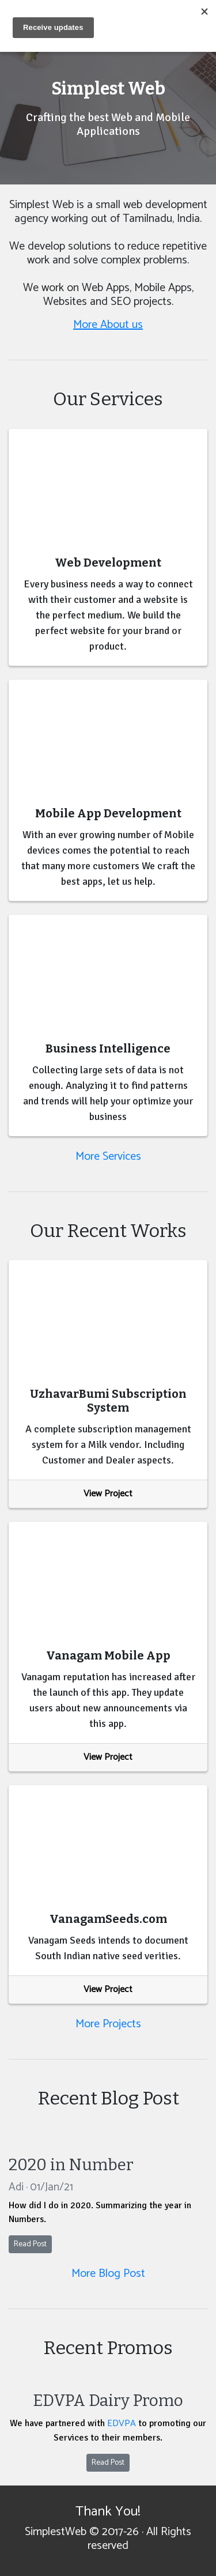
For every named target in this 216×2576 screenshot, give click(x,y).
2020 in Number (71, 2164)
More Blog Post (108, 2273)
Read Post (30, 2244)
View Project (108, 1494)
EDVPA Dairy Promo (108, 2400)
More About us (108, 324)
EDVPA (121, 2423)
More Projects (108, 2024)
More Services (108, 1156)
